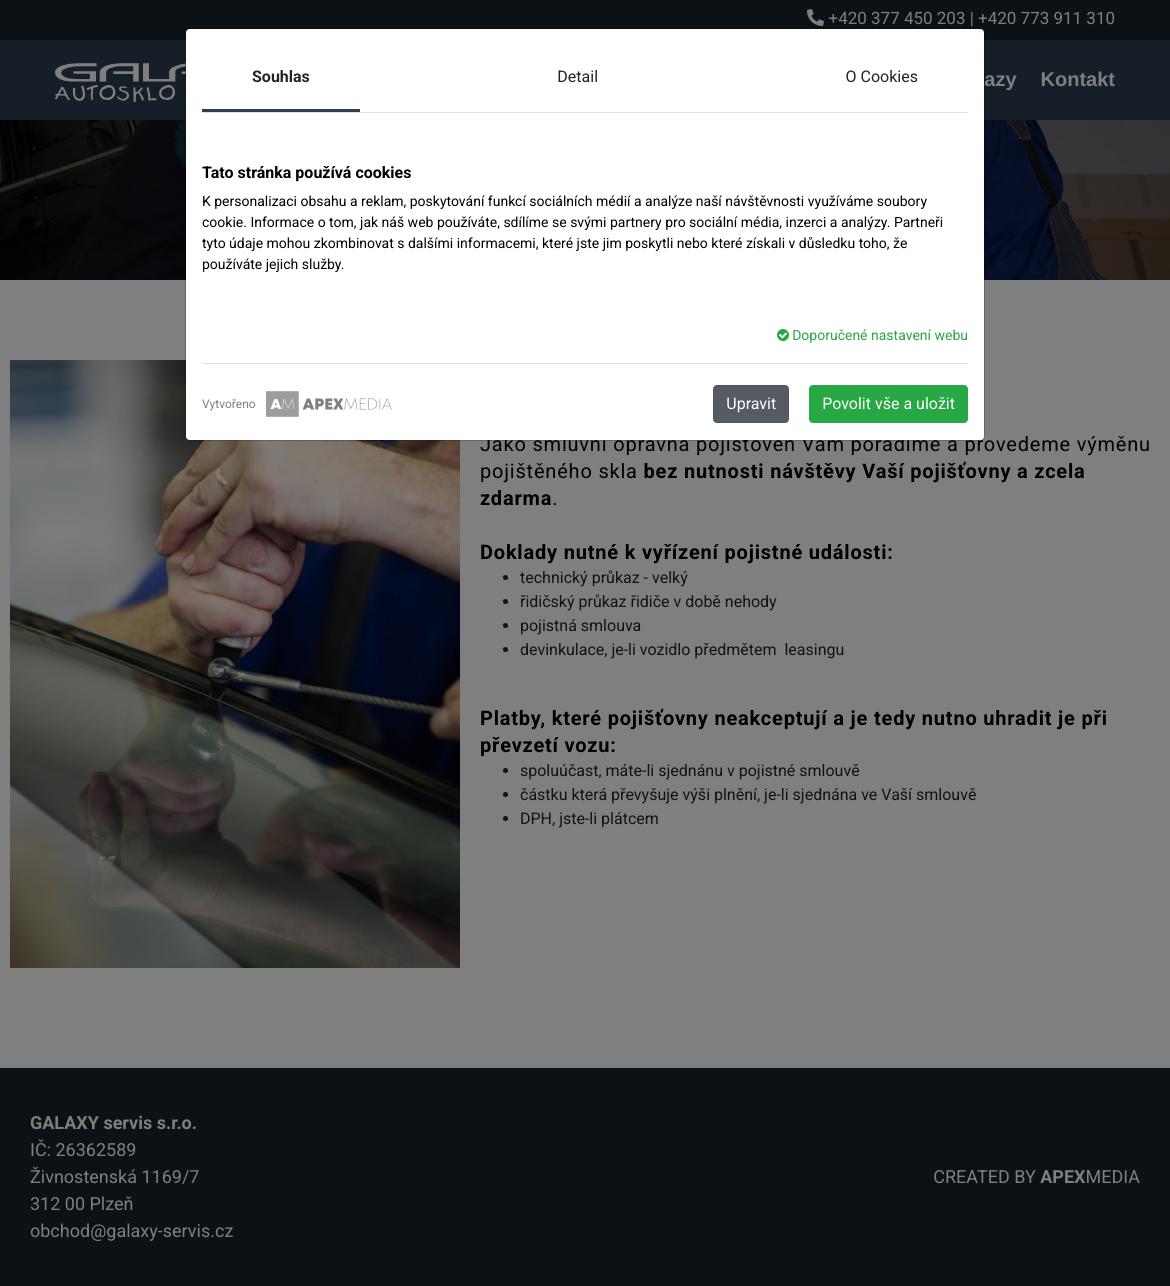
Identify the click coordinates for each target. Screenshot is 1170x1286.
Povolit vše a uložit (888, 403)
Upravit (751, 403)
